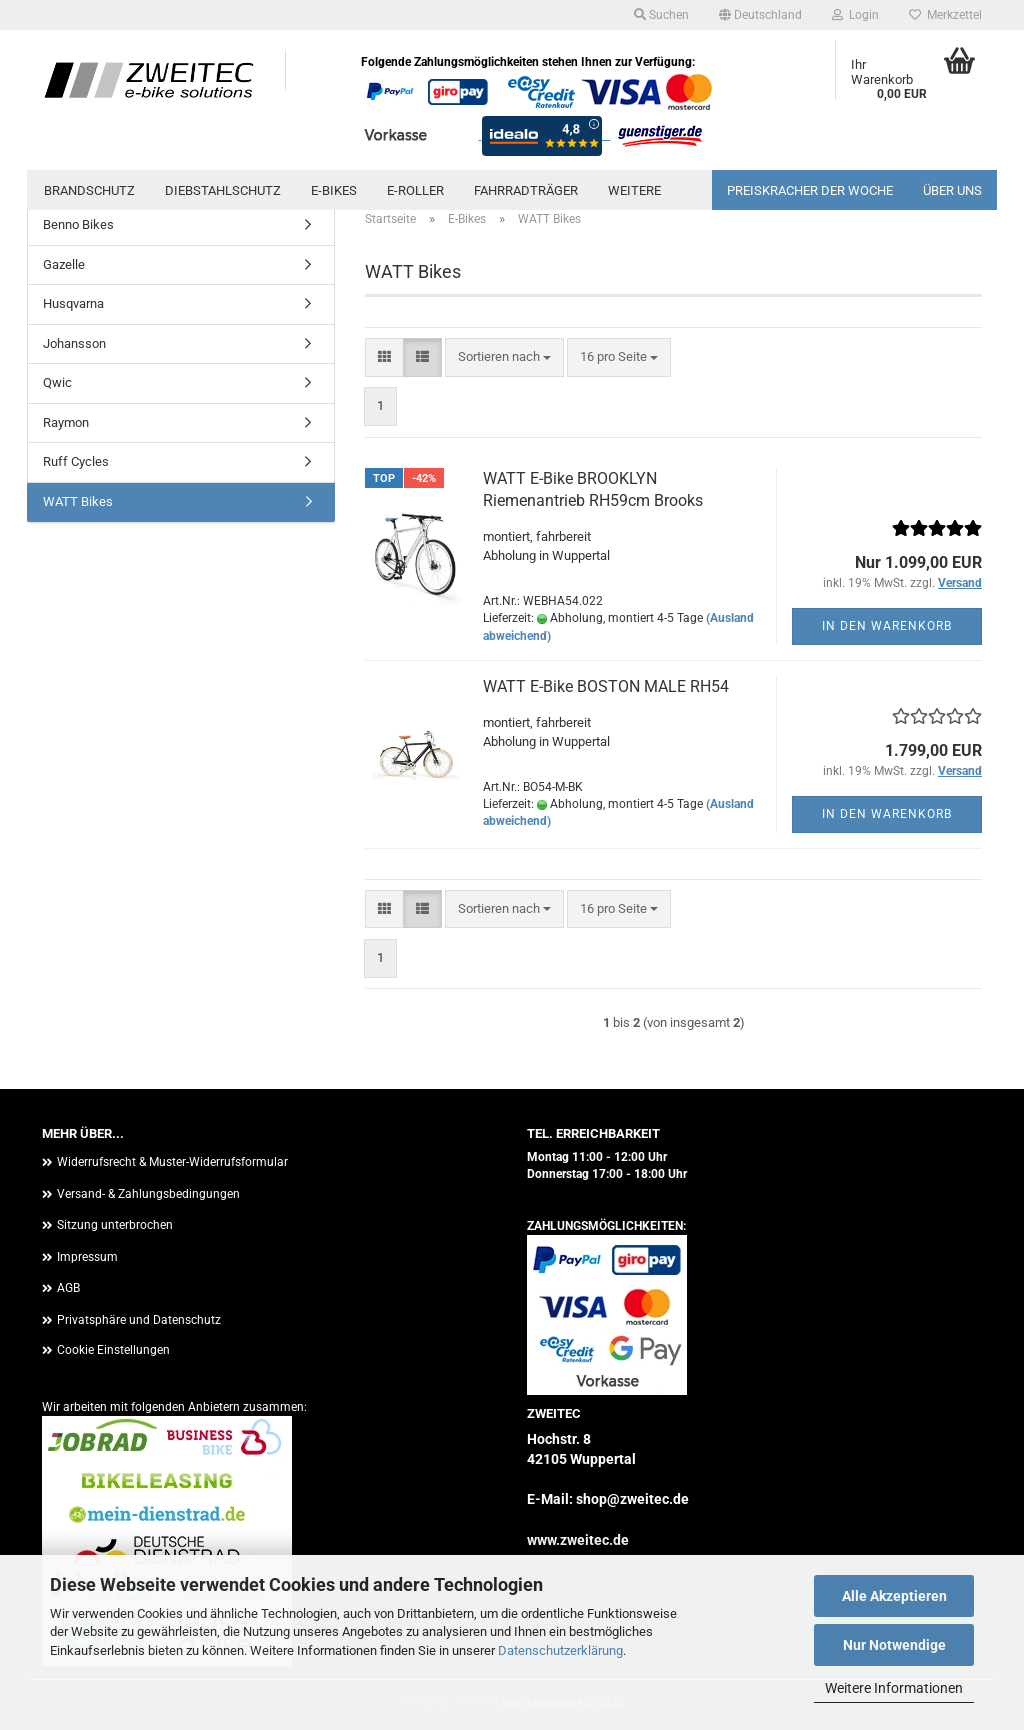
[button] (760, 15)
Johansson (74, 343)
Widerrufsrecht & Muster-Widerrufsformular (172, 1162)
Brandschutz (89, 190)
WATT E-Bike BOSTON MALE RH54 (606, 686)
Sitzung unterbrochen (115, 1225)
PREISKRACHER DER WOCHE (810, 190)
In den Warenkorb (887, 626)
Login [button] (855, 15)
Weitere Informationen (894, 1688)
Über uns (952, 190)
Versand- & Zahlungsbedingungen (148, 1194)
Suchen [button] (661, 15)
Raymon (66, 422)
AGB (68, 1288)
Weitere (634, 190)
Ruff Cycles (76, 461)
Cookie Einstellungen (113, 1350)
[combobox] (504, 357)
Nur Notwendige (894, 1645)
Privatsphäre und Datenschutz (139, 1320)
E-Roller (415, 190)
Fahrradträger (526, 190)
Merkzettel (945, 15)
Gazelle (64, 264)
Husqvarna (73, 303)
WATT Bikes (78, 501)
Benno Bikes (78, 224)
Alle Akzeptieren (894, 1596)
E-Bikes (334, 190)
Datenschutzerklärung (560, 1650)
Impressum (87, 1257)
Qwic (57, 382)
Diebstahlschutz (223, 190)
